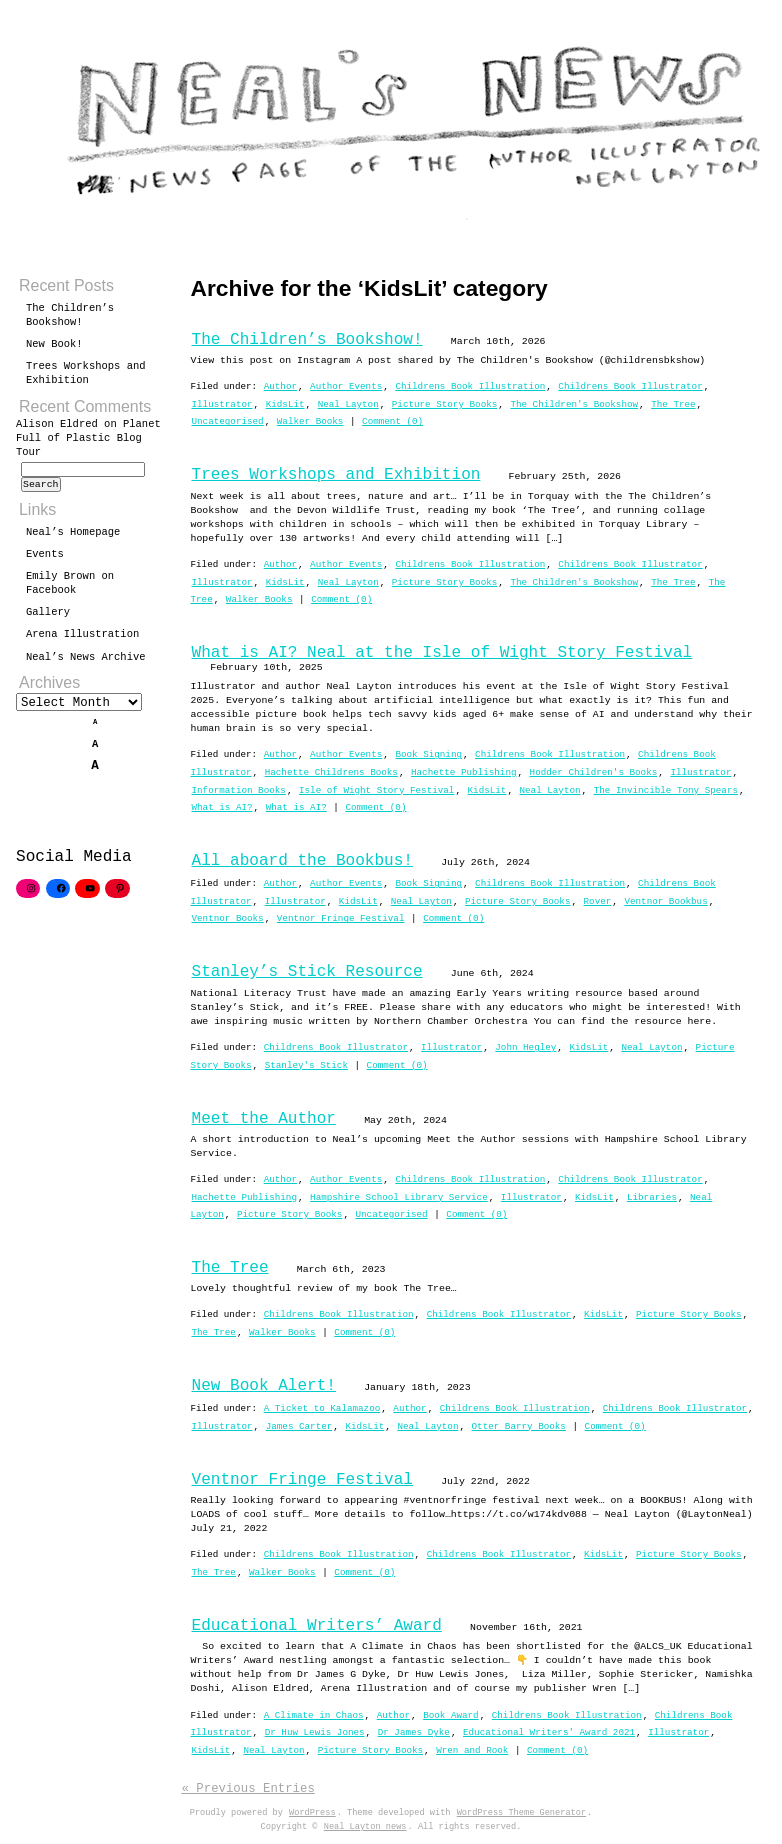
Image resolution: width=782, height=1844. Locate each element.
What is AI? (222, 807)
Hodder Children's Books (594, 772)
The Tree (673, 404)
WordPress (312, 1813)
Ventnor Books (228, 918)
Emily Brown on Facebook (70, 589)
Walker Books (310, 421)
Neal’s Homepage (73, 538)
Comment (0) (392, 421)
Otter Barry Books (519, 1426)
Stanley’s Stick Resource (307, 972)
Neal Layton (348, 404)
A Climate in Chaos (314, 1715)
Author (280, 386)
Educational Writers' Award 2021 (549, 1732)
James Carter (299, 1426)
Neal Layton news (365, 1827)
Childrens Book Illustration (470, 386)
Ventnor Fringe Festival (341, 918)
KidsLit (285, 404)
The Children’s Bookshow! (307, 340)
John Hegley (525, 1047)
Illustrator (222, 404)
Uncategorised (228, 421)
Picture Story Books (444, 404)
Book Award (451, 1715)
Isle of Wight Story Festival (376, 790)
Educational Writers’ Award (317, 1626)
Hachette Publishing (463, 772)
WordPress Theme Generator (521, 1813)
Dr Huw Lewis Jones (315, 1732)
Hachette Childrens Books (331, 772)
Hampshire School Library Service (399, 1197)
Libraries (652, 1197)
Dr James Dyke (414, 1732)
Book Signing (428, 754)
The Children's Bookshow (574, 404)
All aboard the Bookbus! (302, 861)
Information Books (239, 790)
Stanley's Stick (306, 1065)
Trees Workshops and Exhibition (336, 475)
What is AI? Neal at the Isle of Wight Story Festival (442, 653)
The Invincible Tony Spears (666, 790)
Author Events (346, 386)
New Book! (54, 344)
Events (45, 560)
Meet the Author (264, 1119)
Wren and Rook (472, 1750)
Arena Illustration (82, 640)
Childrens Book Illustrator (630, 386)
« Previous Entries (248, 1788)
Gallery (48, 618)
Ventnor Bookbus (665, 901)
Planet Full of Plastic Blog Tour (88, 438)
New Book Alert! (264, 1386)
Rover (598, 901)
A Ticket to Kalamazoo (322, 1408)
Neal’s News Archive (86, 663)
